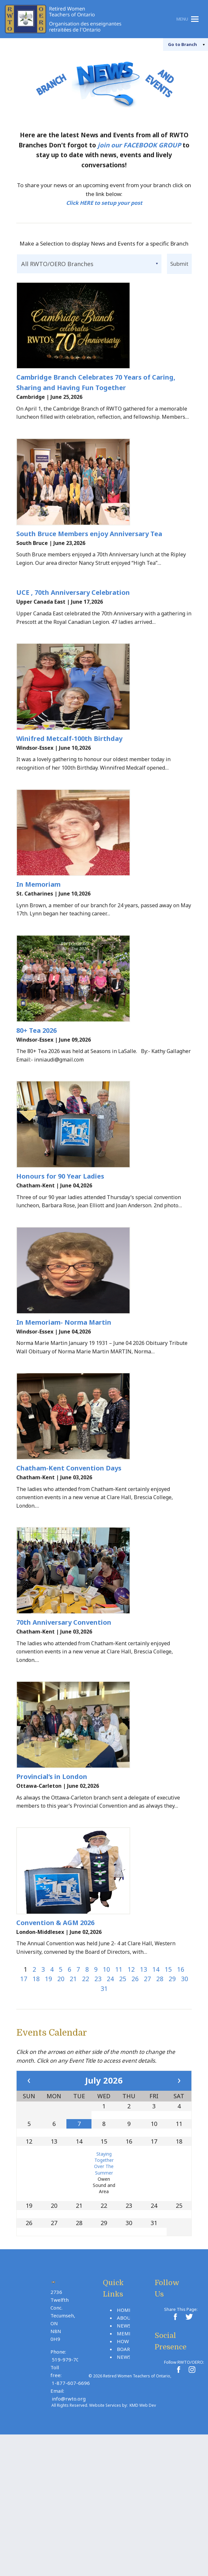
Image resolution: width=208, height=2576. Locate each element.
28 (159, 2097)
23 (98, 2097)
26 (135, 2097)
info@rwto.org (69, 2517)
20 (60, 2097)
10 (106, 2087)
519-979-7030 (68, 2478)
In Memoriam (38, 926)
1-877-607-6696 (71, 2501)
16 (180, 2087)
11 (118, 2087)
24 (110, 2097)
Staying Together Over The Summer (104, 2281)
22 (85, 2097)
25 (122, 2097)
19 (48, 2097)
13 (143, 2087)
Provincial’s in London (51, 1884)
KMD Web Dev (143, 2523)
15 (168, 2087)
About (125, 2436)
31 (104, 2106)
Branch (175, 44)
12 (131, 2087)
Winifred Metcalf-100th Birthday (69, 769)
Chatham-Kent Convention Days (68, 1553)
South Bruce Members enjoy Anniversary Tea (89, 554)
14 (155, 2087)
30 (184, 2097)
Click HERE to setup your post (104, 202)
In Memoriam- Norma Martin (63, 1397)
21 (73, 2097)
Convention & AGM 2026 (55, 2040)
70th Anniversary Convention (63, 1718)
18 (36, 2097)
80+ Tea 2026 (36, 1083)
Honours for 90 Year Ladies (60, 1240)
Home (124, 2428)
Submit (179, 263)
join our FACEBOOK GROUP (139, 145)
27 (147, 2097)
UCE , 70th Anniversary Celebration (73, 613)
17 (23, 2097)
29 (172, 2097)
